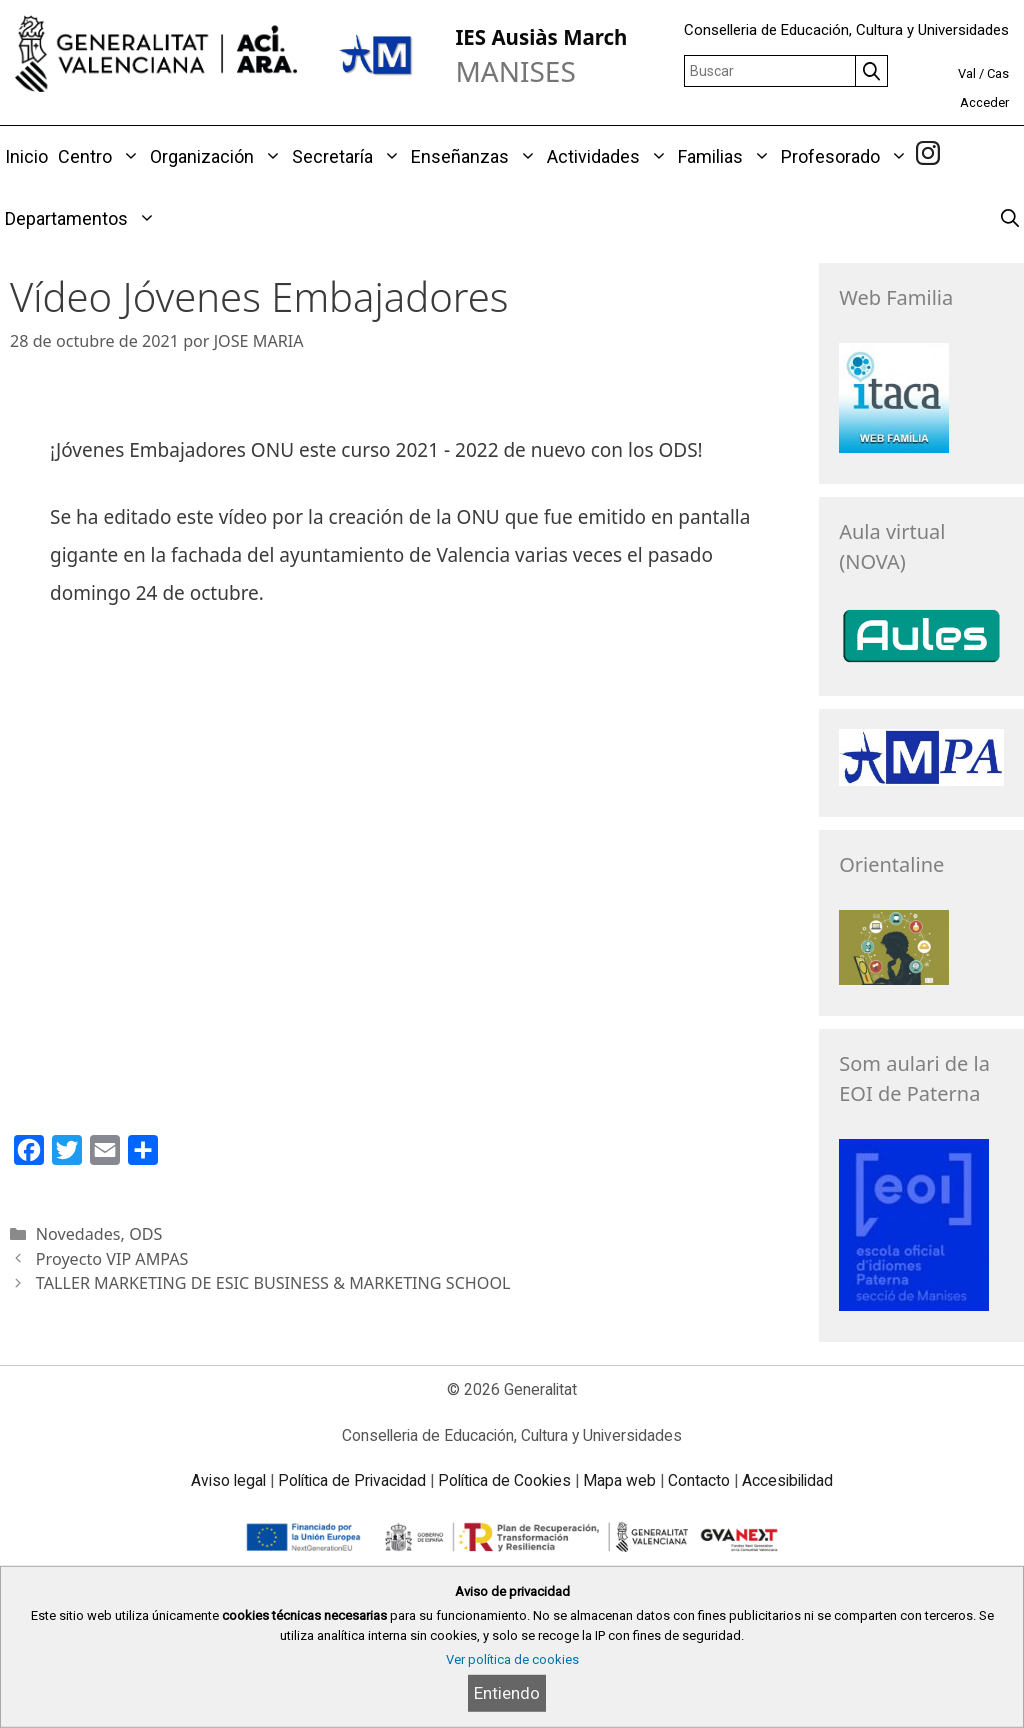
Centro (101, 157)
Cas (998, 73)
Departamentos (83, 219)
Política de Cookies (504, 1480)
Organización (218, 157)
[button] (128, 157)
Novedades (78, 1234)
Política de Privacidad (352, 1480)
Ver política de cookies (512, 1659)
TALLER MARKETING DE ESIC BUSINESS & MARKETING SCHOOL (273, 1283)
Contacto (699, 1480)
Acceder (984, 102)
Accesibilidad (787, 1480)
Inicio (26, 156)
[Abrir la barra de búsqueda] (1010, 219)
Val (967, 73)
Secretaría (349, 157)
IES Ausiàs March (541, 37)
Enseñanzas (476, 157)
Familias (727, 157)
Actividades (610, 157)
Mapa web (619, 1480)
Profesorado (847, 157)
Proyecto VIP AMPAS (112, 1259)
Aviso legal (228, 1480)
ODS (145, 1234)
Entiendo (507, 1693)
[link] (928, 156)
